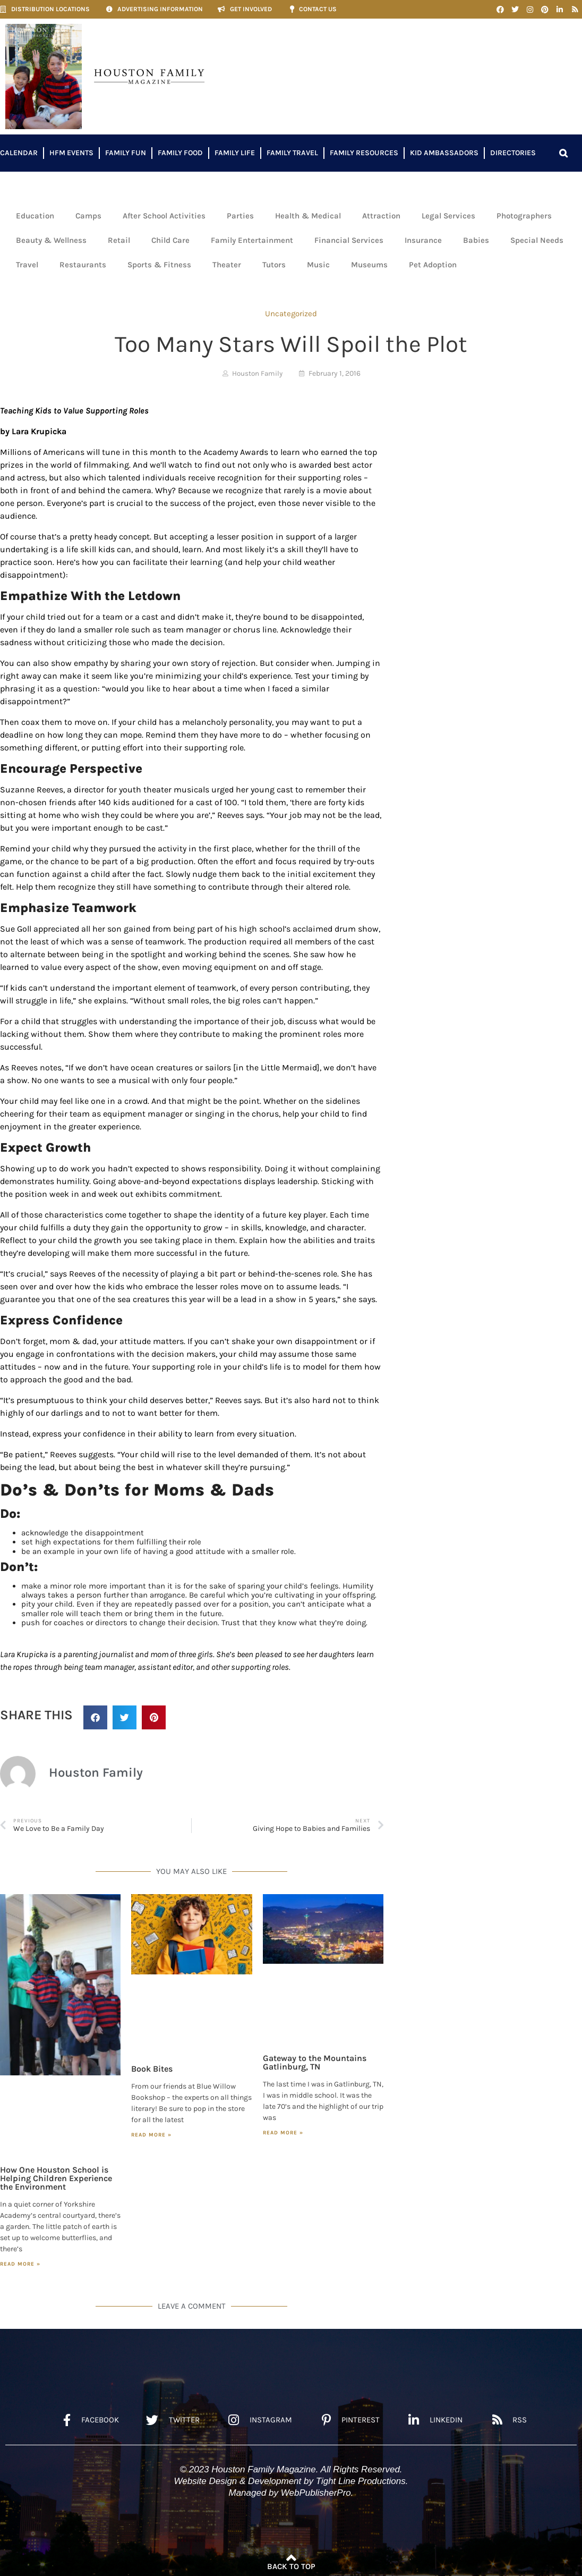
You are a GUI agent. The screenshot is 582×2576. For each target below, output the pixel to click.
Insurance (423, 240)
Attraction (381, 216)
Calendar (19, 152)
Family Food (180, 152)
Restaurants (82, 264)
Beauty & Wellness (51, 240)
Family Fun (125, 152)
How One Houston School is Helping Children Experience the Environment (56, 2178)
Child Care (170, 240)
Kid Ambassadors (444, 152)
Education (35, 216)
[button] (563, 153)
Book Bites (152, 2069)
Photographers (524, 216)
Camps (88, 216)
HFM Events (71, 152)
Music (318, 264)
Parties (240, 216)
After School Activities (164, 216)
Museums (369, 264)
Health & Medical (308, 216)
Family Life (235, 152)
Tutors (274, 264)
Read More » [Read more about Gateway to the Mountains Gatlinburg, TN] (283, 2133)
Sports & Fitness (159, 264)
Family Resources (364, 152)
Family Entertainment (252, 240)
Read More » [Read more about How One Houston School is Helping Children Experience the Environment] (20, 2264)
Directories (513, 152)
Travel (27, 264)
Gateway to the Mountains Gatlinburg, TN (314, 2062)
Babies (476, 240)
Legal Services (448, 216)
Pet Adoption (433, 264)
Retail (119, 240)
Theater (226, 264)
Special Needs (536, 240)
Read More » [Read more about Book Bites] (151, 2135)
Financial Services (348, 240)
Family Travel (292, 152)
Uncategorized (291, 313)
